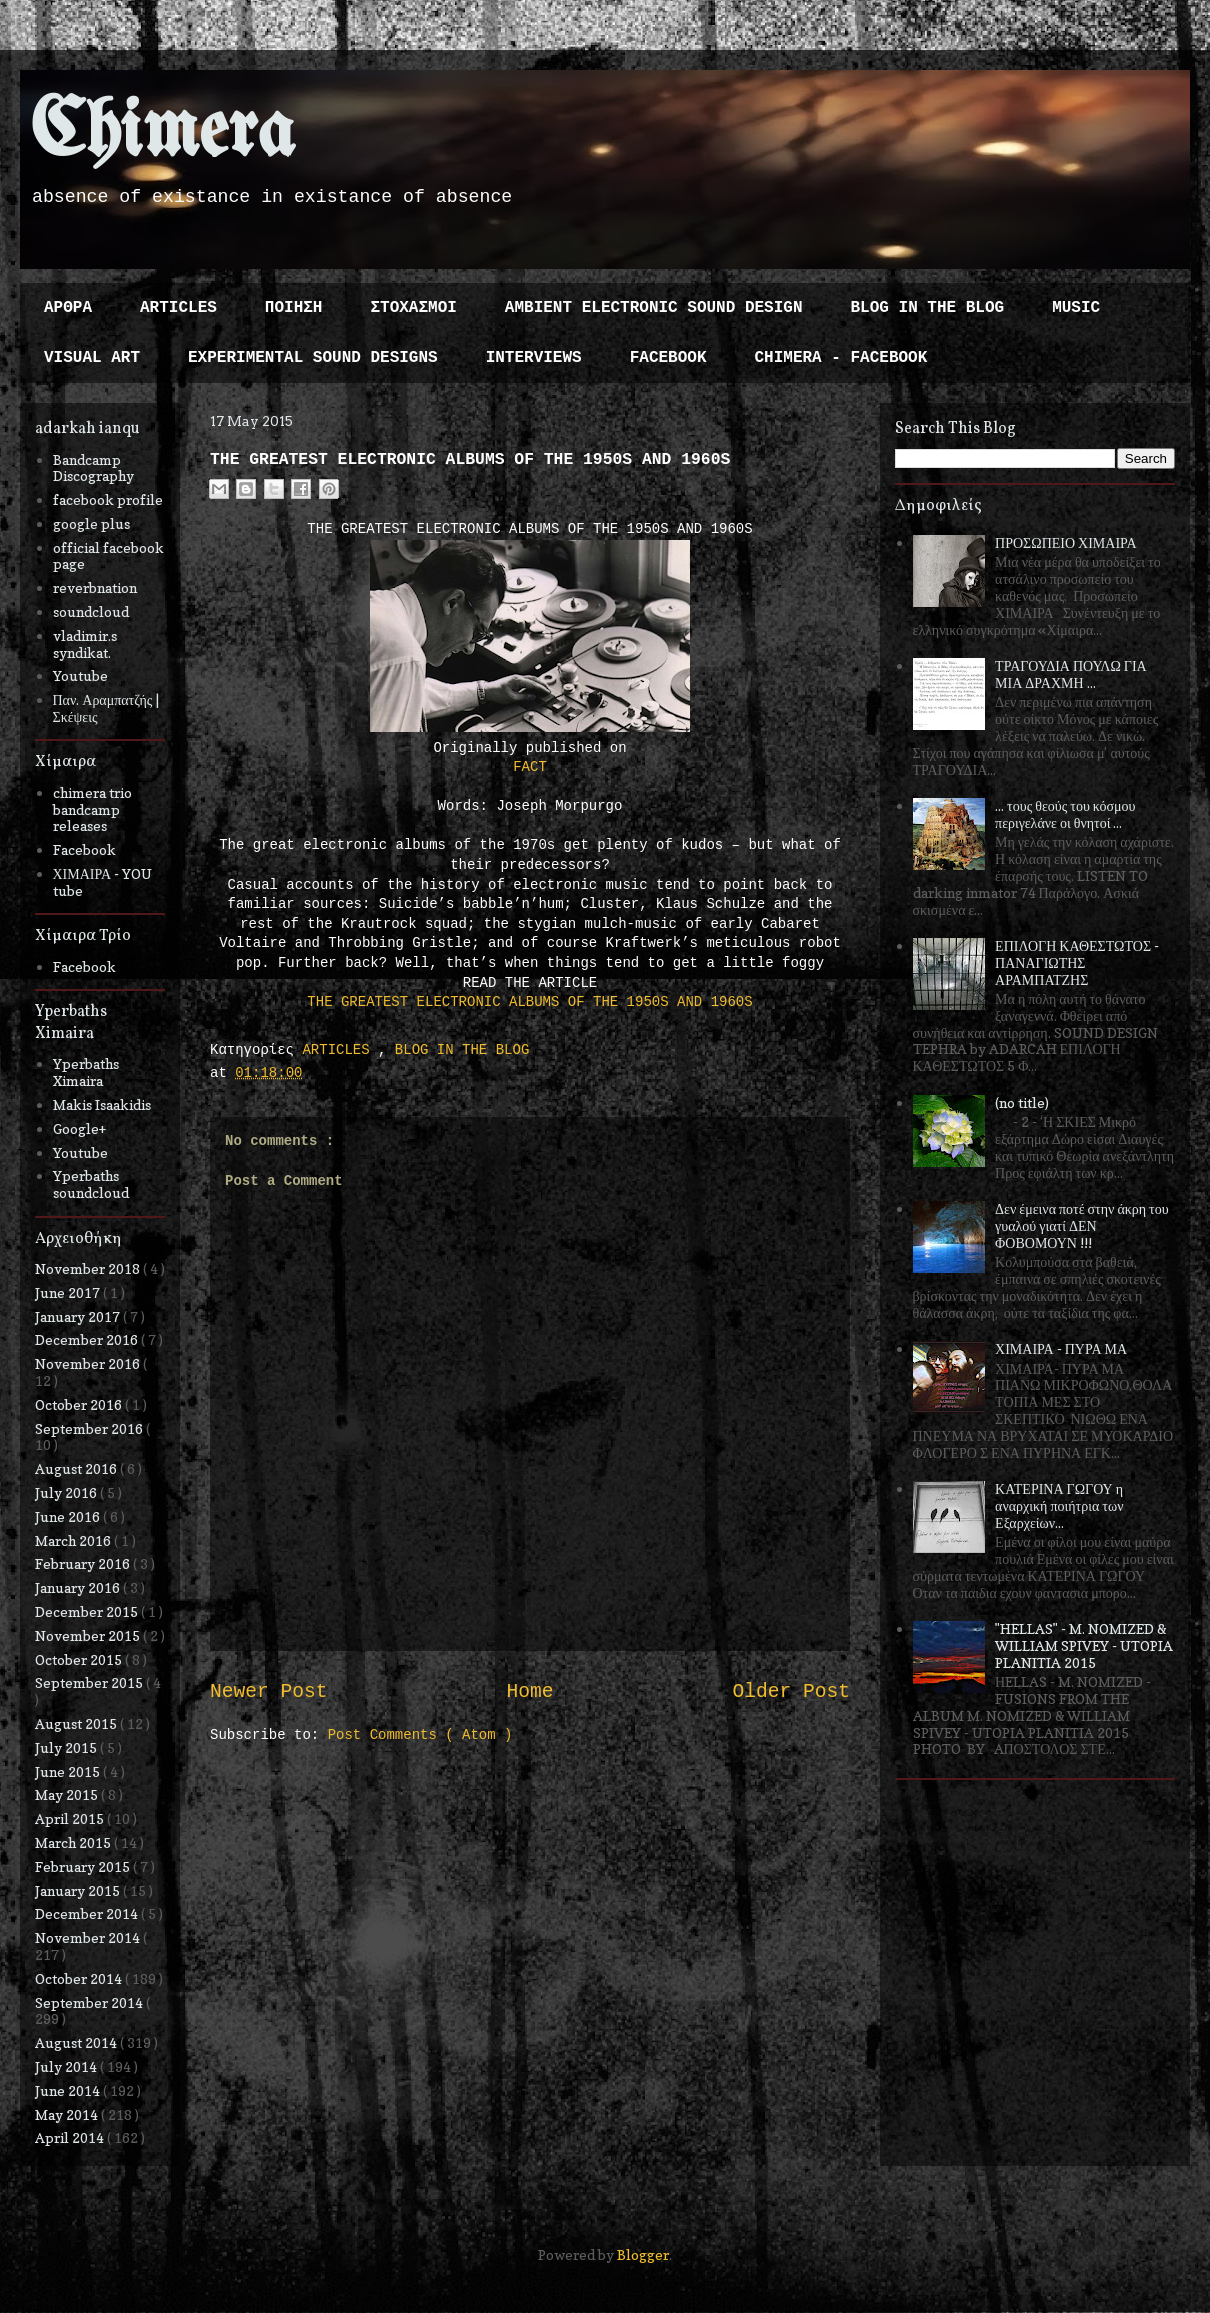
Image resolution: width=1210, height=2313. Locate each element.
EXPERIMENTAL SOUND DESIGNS (313, 358)
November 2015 (89, 1635)
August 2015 (77, 1723)
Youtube (80, 675)
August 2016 (77, 1468)
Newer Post (269, 1692)
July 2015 (67, 1747)
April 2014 (71, 2137)
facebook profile (108, 499)
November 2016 (89, 1363)
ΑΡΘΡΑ (68, 308)
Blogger (643, 2254)
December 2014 (88, 1913)
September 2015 (90, 1682)
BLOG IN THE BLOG (928, 308)
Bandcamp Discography (93, 468)
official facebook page (108, 556)
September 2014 (90, 2002)
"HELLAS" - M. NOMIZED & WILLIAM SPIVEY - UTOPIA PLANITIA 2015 (1084, 1645)
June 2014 (69, 2090)
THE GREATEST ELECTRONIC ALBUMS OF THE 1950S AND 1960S (529, 1002)
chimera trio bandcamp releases (92, 809)
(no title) (1022, 1102)
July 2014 (67, 2066)
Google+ (79, 1128)
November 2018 (89, 1268)
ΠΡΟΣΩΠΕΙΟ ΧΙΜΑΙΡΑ (1066, 542)
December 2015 (88, 1611)
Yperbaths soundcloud (91, 1184)
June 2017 (69, 1292)
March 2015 (74, 1842)
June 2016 (69, 1516)
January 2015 (79, 1890)
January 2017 (79, 1316)
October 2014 (80, 1978)
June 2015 (69, 1771)
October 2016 (80, 1404)
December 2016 (88, 1339)
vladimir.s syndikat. (85, 644)
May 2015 (68, 1794)
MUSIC (1076, 308)
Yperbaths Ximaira (86, 1072)
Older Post (791, 1692)
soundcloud (91, 611)
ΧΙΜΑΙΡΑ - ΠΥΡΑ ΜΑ (1061, 1348)
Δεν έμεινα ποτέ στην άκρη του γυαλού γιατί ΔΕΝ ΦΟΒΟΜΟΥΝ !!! (1082, 1225)
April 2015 (71, 1818)
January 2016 (79, 1587)
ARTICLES (178, 308)
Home (529, 1692)
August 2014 (77, 2042)
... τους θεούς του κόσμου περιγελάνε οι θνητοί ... (1065, 814)
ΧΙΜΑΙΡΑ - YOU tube (103, 882)
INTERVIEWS (534, 358)
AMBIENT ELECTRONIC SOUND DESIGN (654, 308)
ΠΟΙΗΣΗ (294, 308)
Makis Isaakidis (102, 1104)
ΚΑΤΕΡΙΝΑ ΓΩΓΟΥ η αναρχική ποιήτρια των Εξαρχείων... (1059, 1505)
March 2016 (74, 1540)
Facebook (84, 849)
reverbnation (95, 587)
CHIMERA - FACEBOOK (840, 358)
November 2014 (89, 1937)
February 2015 (84, 1866)
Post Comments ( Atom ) (420, 1735)
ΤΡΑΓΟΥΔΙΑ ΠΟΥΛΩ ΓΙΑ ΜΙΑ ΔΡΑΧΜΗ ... (1071, 674)
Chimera (162, 133)
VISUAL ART (92, 358)
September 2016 (90, 1428)
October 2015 (80, 1659)
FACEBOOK (668, 358)
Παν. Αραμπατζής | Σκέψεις (106, 708)
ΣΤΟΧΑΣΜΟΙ (413, 308)
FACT (530, 767)
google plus (91, 523)
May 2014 (68, 2114)
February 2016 (84, 1563)
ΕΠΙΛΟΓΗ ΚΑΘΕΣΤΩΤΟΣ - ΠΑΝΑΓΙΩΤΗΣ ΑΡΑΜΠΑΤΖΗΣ (1077, 962)
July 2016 (67, 1492)
